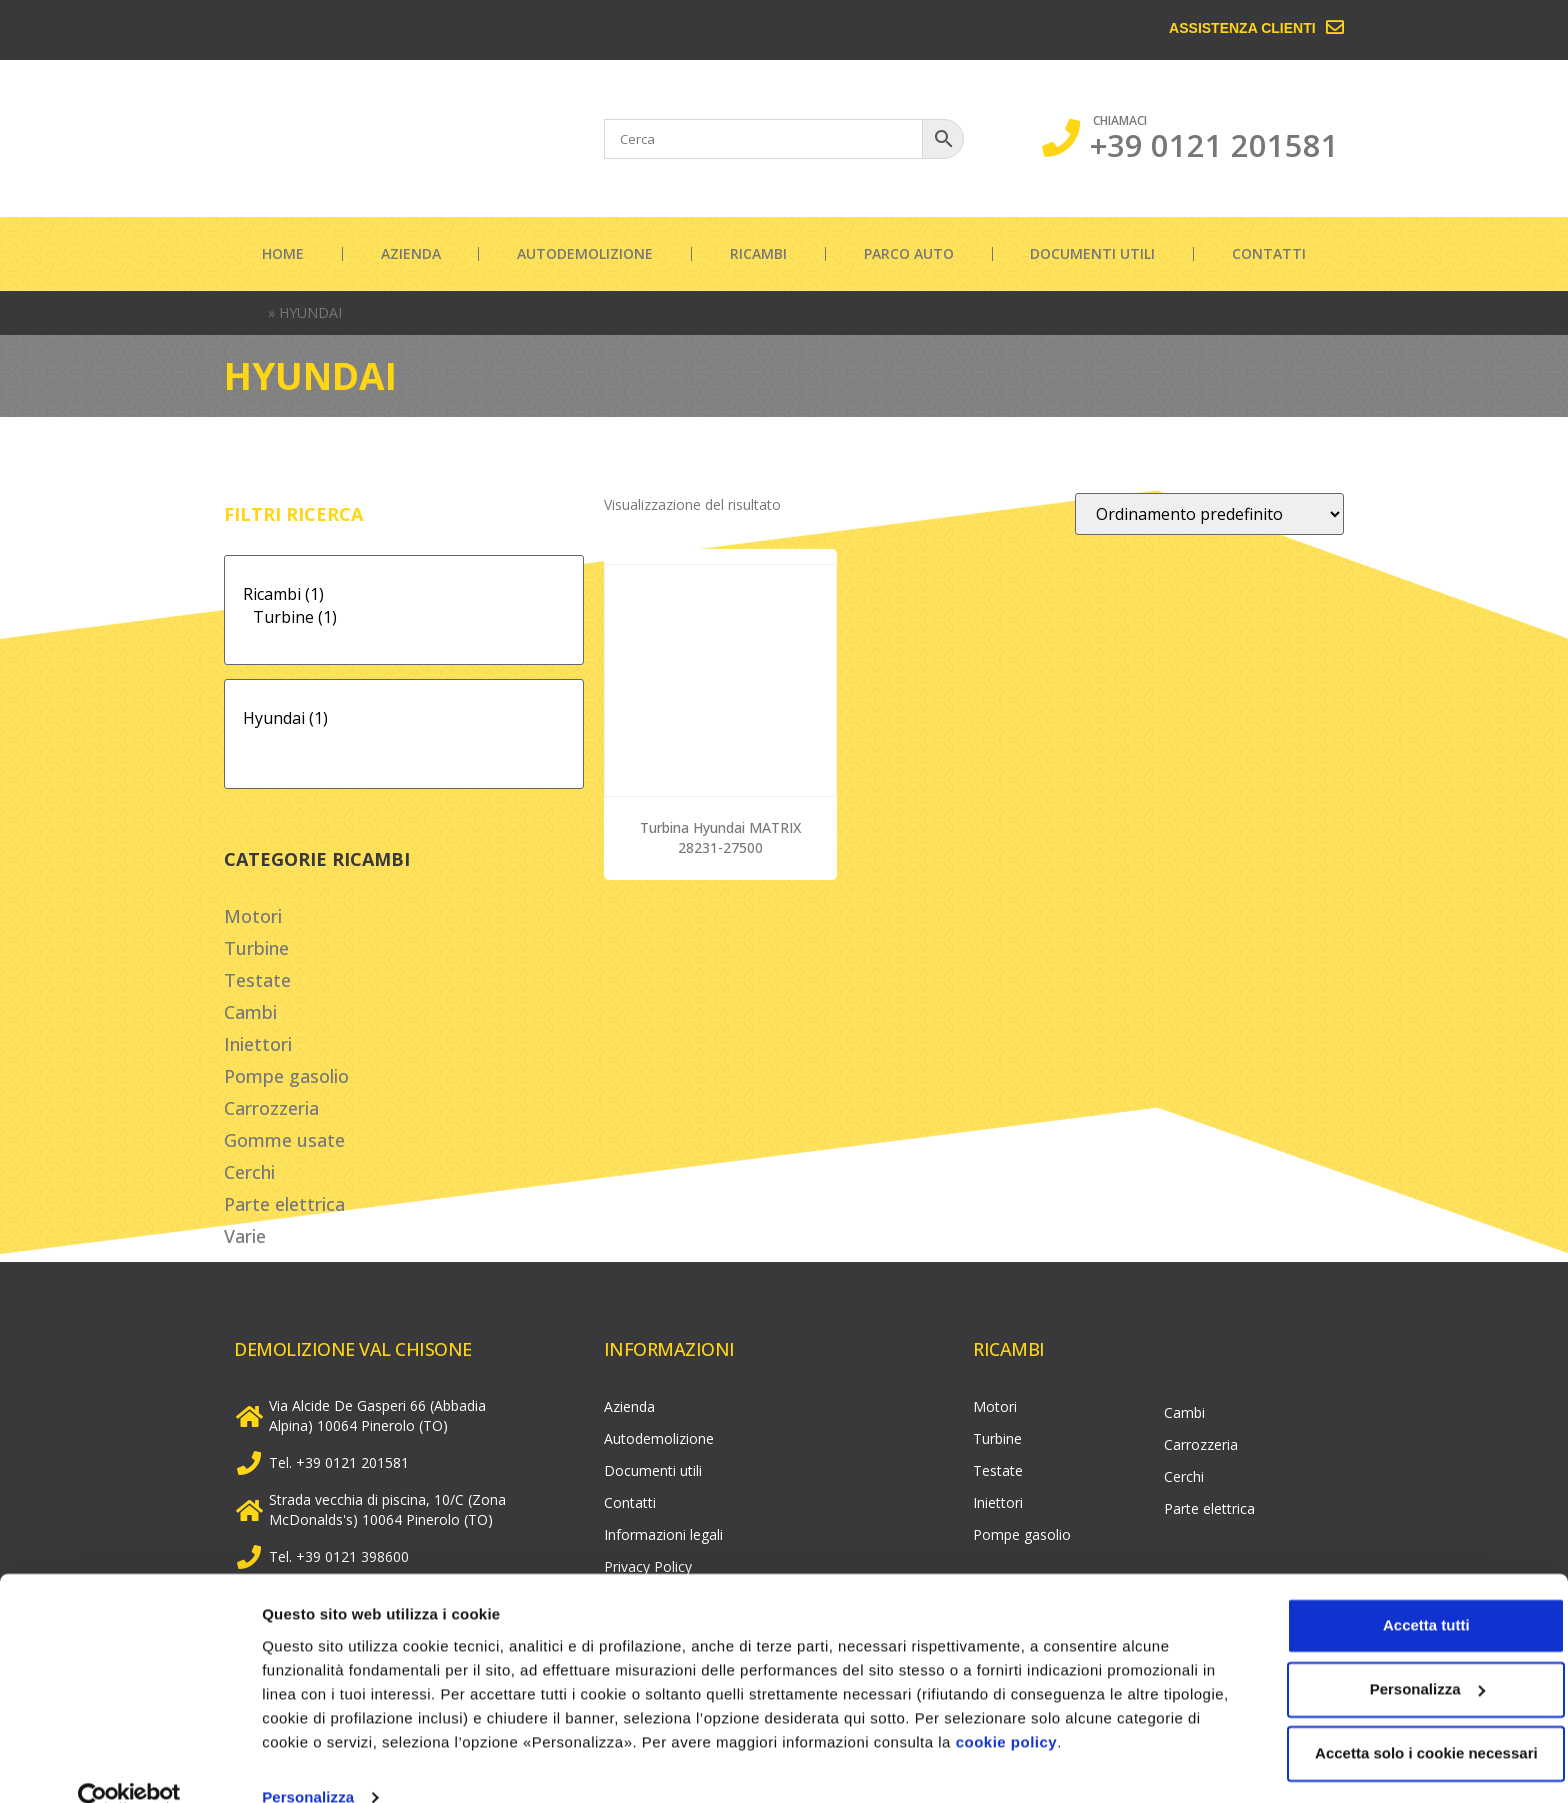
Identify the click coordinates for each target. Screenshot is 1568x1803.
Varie (245, 1236)
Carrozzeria (271, 1108)
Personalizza (308, 1763)
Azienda (411, 253)
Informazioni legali (663, 1534)
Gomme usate (284, 1140)
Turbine (256, 948)
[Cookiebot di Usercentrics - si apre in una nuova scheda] (129, 1764)
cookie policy (1095, 1708)
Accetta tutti (1401, 1591)
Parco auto (909, 253)
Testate (257, 980)
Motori (253, 916)
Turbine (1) (404, 617)
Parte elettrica (284, 1204)
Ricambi (758, 253)
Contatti (1269, 253)
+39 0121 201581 (1214, 145)
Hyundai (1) (404, 718)
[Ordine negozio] (1209, 514)
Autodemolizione (585, 253)
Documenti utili (1092, 253)
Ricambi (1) (404, 594)
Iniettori (258, 1044)
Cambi (250, 1012)
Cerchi (249, 1172)
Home (283, 253)
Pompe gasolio (286, 1076)
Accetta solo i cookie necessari (1401, 1719)
